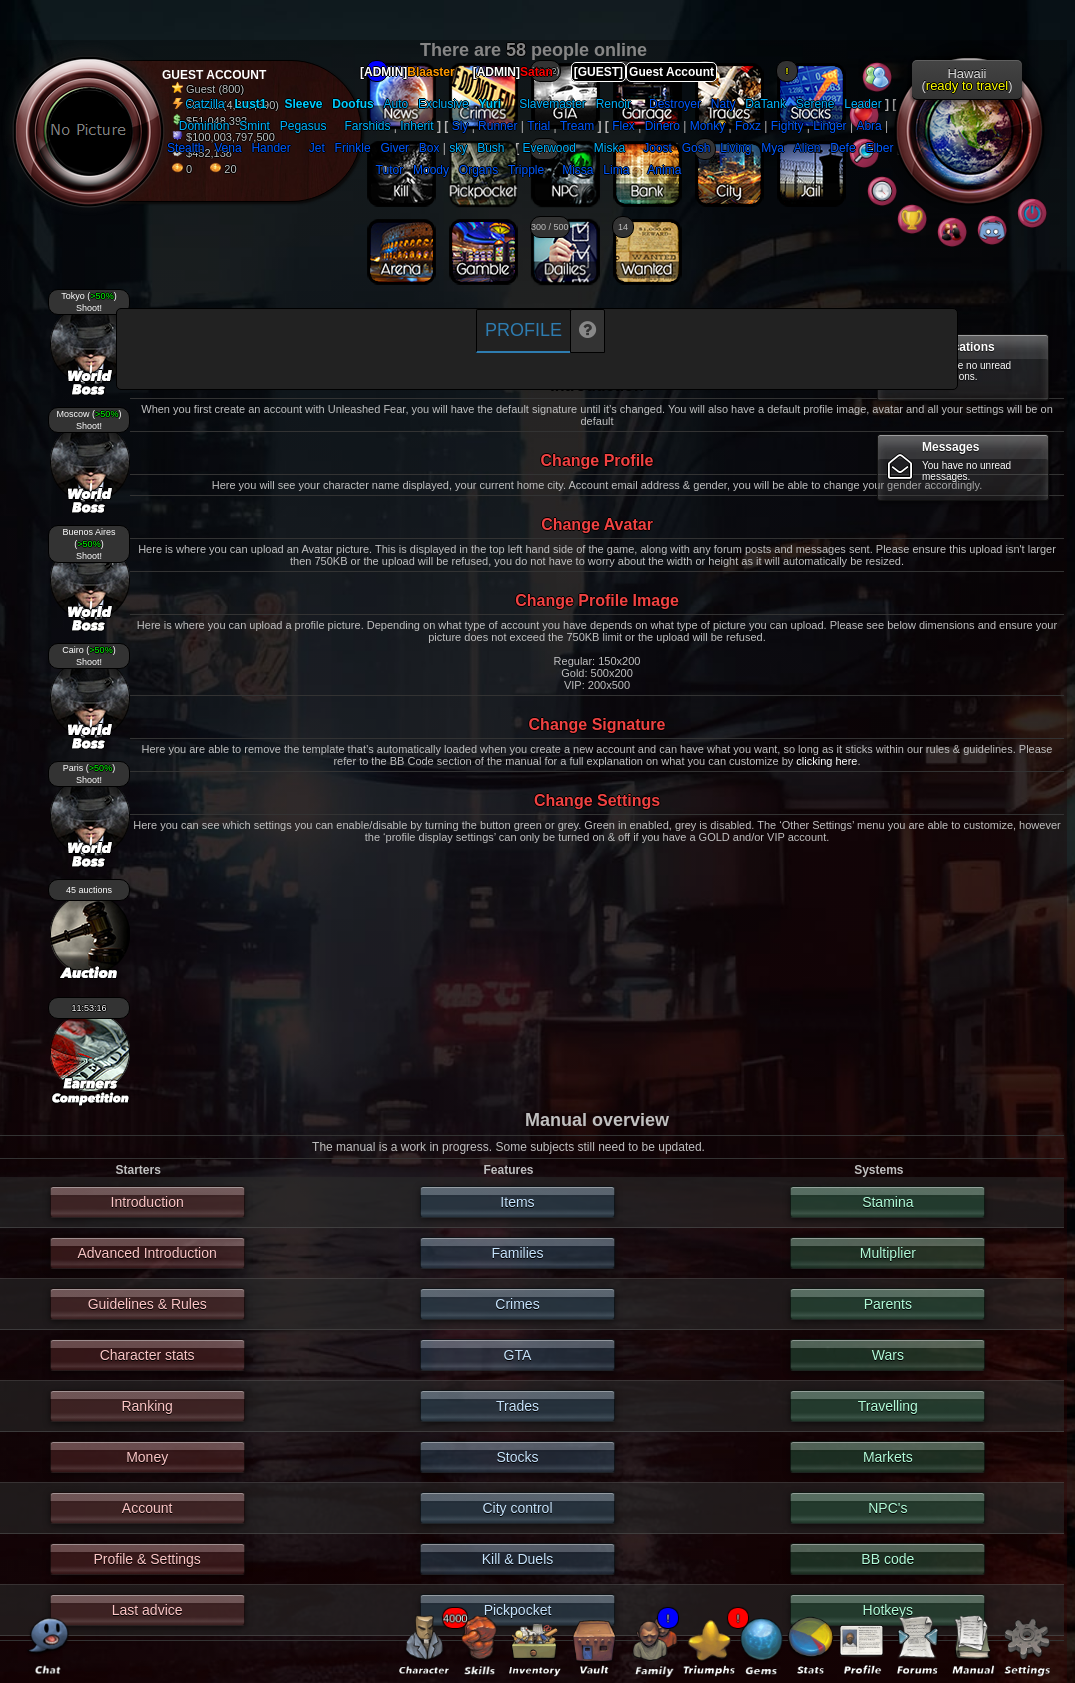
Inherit (416, 126)
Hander (270, 148)
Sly (460, 126)
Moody (431, 170)
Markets (888, 1457)
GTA (518, 1355)
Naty (723, 104)
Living (735, 148)
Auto (395, 104)
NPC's (887, 1508)
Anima (664, 170)
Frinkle (353, 148)
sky (458, 148)
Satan (536, 72)
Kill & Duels (518, 1559)
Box (429, 148)
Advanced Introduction (146, 1253)
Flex (623, 126)
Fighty (787, 126)
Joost (657, 148)
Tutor (390, 170)
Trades (517, 1406)
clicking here (826, 761)
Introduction (147, 1202)
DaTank (765, 104)
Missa (577, 170)
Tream (577, 126)
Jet (317, 148)
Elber (879, 148)
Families (517, 1253)
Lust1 (250, 104)
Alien (807, 148)
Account (147, 1508)
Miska (609, 148)
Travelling (888, 1406)
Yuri (489, 104)
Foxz (748, 126)
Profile (523, 330)
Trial (538, 126)
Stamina (887, 1202)
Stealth (185, 148)
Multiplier (888, 1253)
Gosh (696, 148)
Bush (490, 148)
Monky (707, 126)
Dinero (662, 126)
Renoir (613, 104)
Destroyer (675, 104)
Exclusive (443, 104)
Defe (842, 148)
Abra (868, 126)
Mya (772, 148)
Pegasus (303, 126)
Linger (829, 126)
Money (147, 1457)
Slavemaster (552, 104)
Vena (227, 148)
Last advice (147, 1610)
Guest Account (671, 72)
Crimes (517, 1304)
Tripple (526, 170)
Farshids (367, 126)
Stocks (517, 1457)
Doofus (352, 104)
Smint (254, 126)
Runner (497, 126)
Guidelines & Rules (147, 1304)
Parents (888, 1304)
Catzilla (204, 104)
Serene (815, 104)
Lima (616, 170)
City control (517, 1508)
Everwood (548, 148)
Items (517, 1202)
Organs (478, 170)
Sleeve (304, 104)
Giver (394, 148)
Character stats (147, 1355)
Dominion (204, 126)
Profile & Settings (146, 1559)
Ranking (146, 1406)
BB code (887, 1559)
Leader (862, 104)
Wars (888, 1355)
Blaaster (430, 72)
